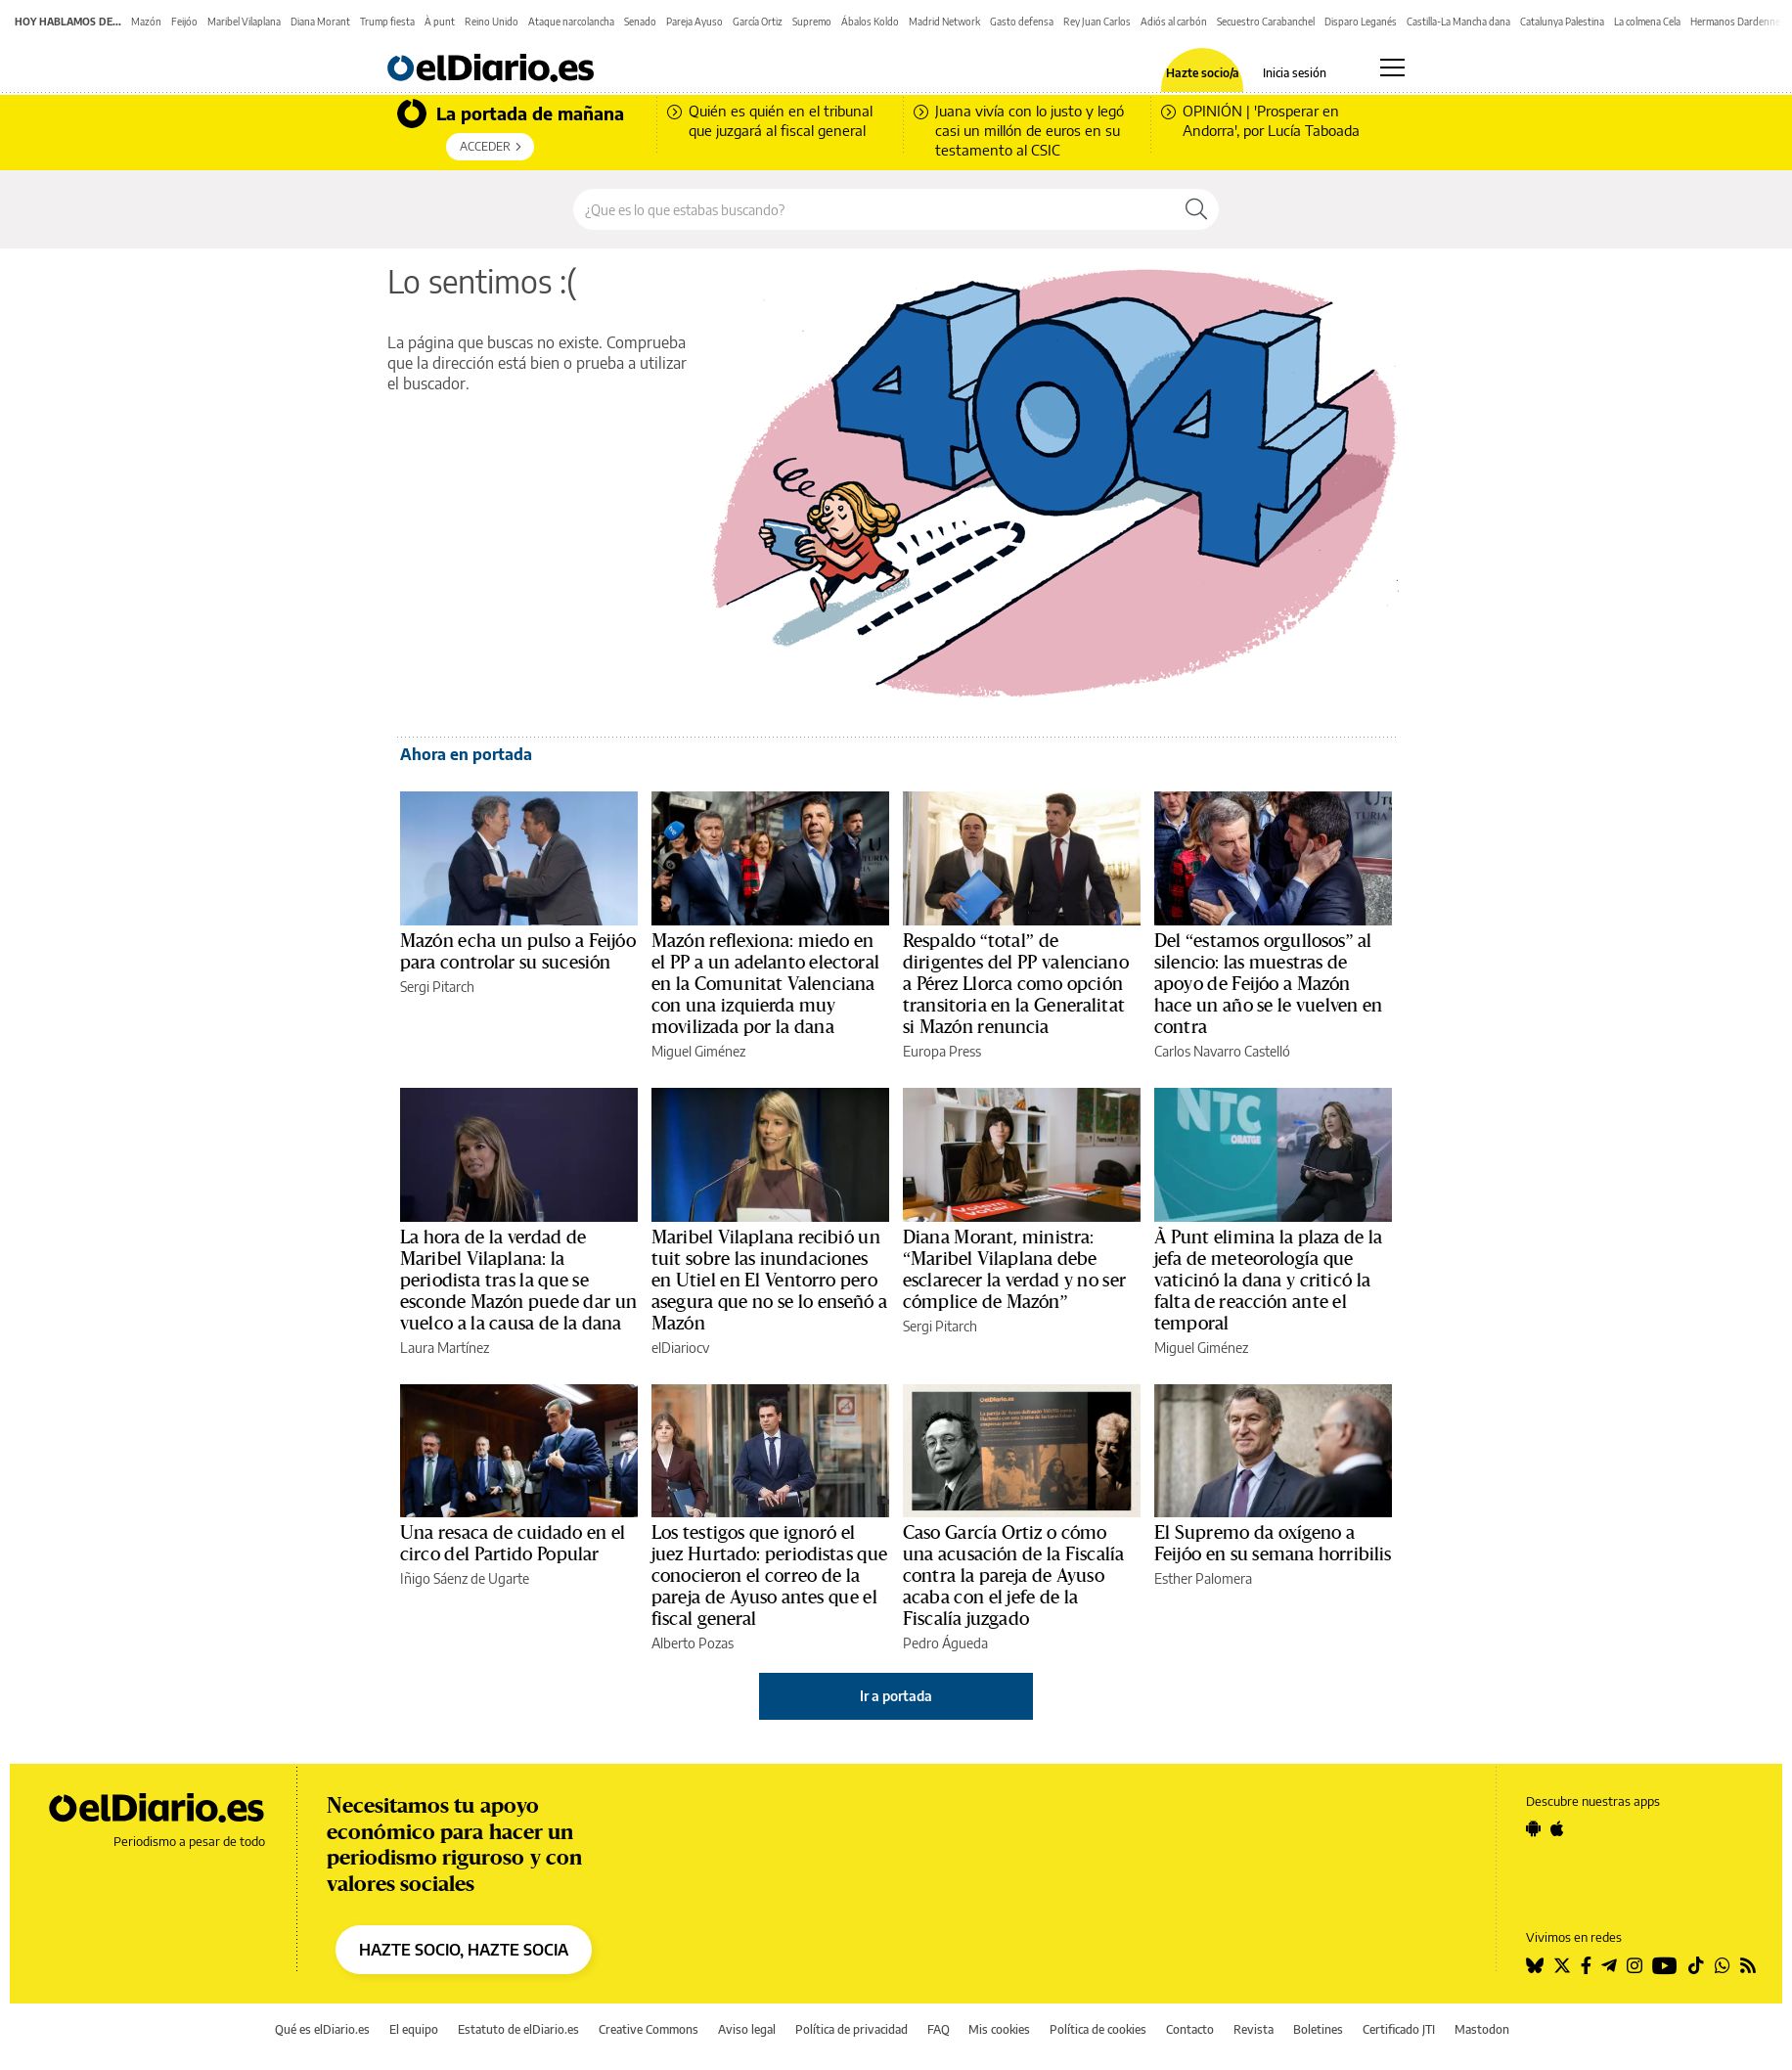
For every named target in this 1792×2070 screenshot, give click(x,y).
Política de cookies (1098, 2029)
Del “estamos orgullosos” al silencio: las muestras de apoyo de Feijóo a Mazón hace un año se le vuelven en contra (1268, 984)
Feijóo (184, 21)
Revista (1253, 2029)
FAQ (938, 2029)
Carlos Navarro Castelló (1222, 1051)
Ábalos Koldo (870, 21)
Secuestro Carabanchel (1266, 21)
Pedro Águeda (945, 1643)
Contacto (1190, 2029)
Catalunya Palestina (1562, 21)
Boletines (1318, 2029)
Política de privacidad (851, 2029)
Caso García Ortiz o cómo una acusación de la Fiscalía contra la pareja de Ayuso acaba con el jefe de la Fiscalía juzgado (1013, 1576)
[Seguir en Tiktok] (1696, 1965)
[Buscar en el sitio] (874, 209)
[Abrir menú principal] (1392, 67)
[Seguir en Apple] (1557, 1828)
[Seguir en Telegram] (1609, 1965)
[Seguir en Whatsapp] (1722, 1965)
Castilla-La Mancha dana (1458, 21)
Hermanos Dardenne (1735, 21)
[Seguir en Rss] (1748, 1965)
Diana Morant (320, 21)
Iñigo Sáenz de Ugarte (464, 1578)
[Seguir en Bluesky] (1535, 1965)
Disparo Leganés (1360, 21)
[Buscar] (1196, 209)
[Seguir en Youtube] (1665, 1965)
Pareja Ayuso (694, 21)
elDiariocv (680, 1347)
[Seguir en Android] (1533, 1828)
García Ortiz (758, 21)
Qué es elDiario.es (322, 2029)
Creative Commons (648, 2029)
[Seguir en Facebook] (1586, 1965)
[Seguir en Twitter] (1562, 1965)
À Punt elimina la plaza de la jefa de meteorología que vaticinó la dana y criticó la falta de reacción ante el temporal (1268, 1280)
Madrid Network (944, 21)
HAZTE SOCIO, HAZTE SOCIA (463, 1949)
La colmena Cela (1647, 21)
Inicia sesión (1294, 73)
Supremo (811, 21)
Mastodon (1482, 2029)
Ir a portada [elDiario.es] (896, 1696)
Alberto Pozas (692, 1643)
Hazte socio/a (1202, 73)
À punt (440, 21)
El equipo (413, 2029)
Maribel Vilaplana (244, 21)
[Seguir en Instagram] (1634, 1965)
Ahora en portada (466, 754)
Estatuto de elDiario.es (518, 2029)
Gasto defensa (1021, 21)
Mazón (146, 21)
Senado (640, 21)
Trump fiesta (387, 21)
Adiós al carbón (1174, 21)
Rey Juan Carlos (1097, 21)
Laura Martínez (444, 1347)
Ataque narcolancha (571, 21)
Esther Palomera (1203, 1578)
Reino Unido (491, 21)
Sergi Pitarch (437, 986)
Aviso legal (747, 2029)
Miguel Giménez (698, 1051)
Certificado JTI (1399, 2029)
